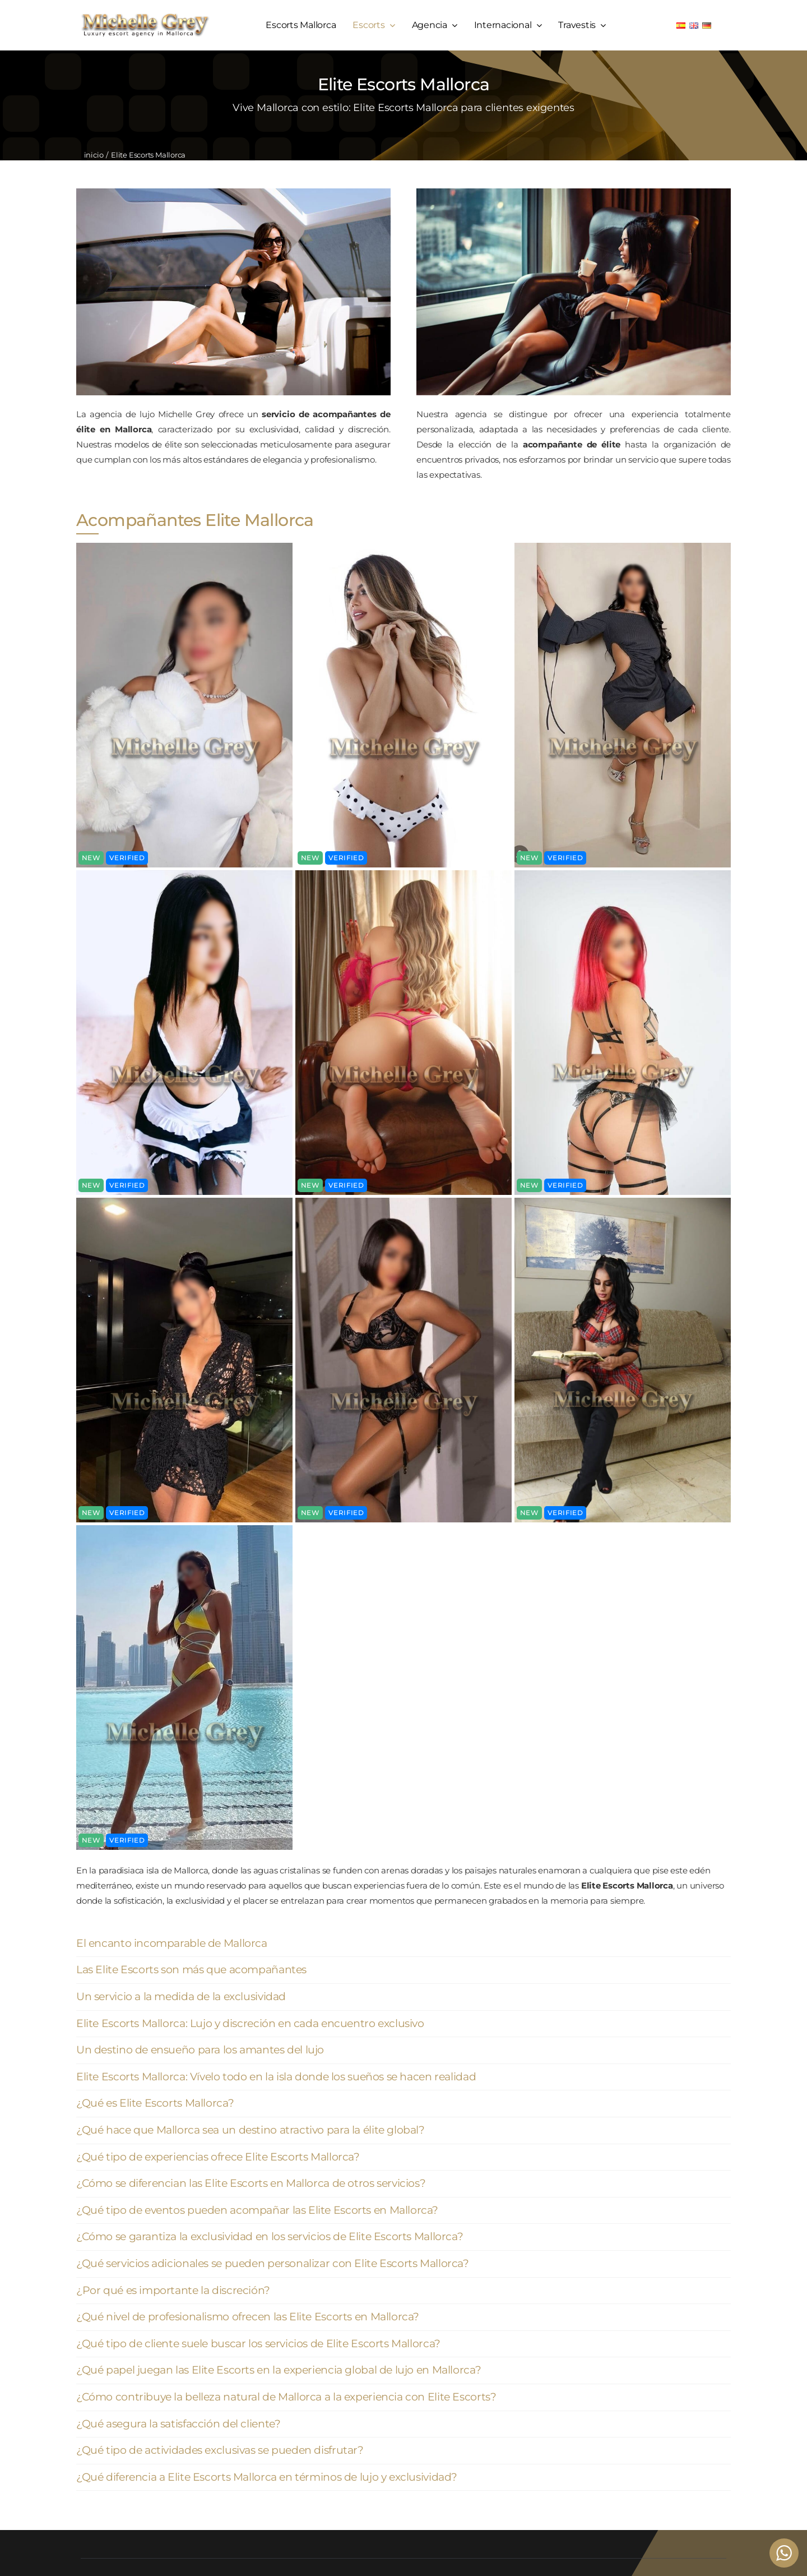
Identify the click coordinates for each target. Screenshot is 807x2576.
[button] (403, 1944)
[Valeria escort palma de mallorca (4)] (184, 547)
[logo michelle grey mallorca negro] (145, 16)
